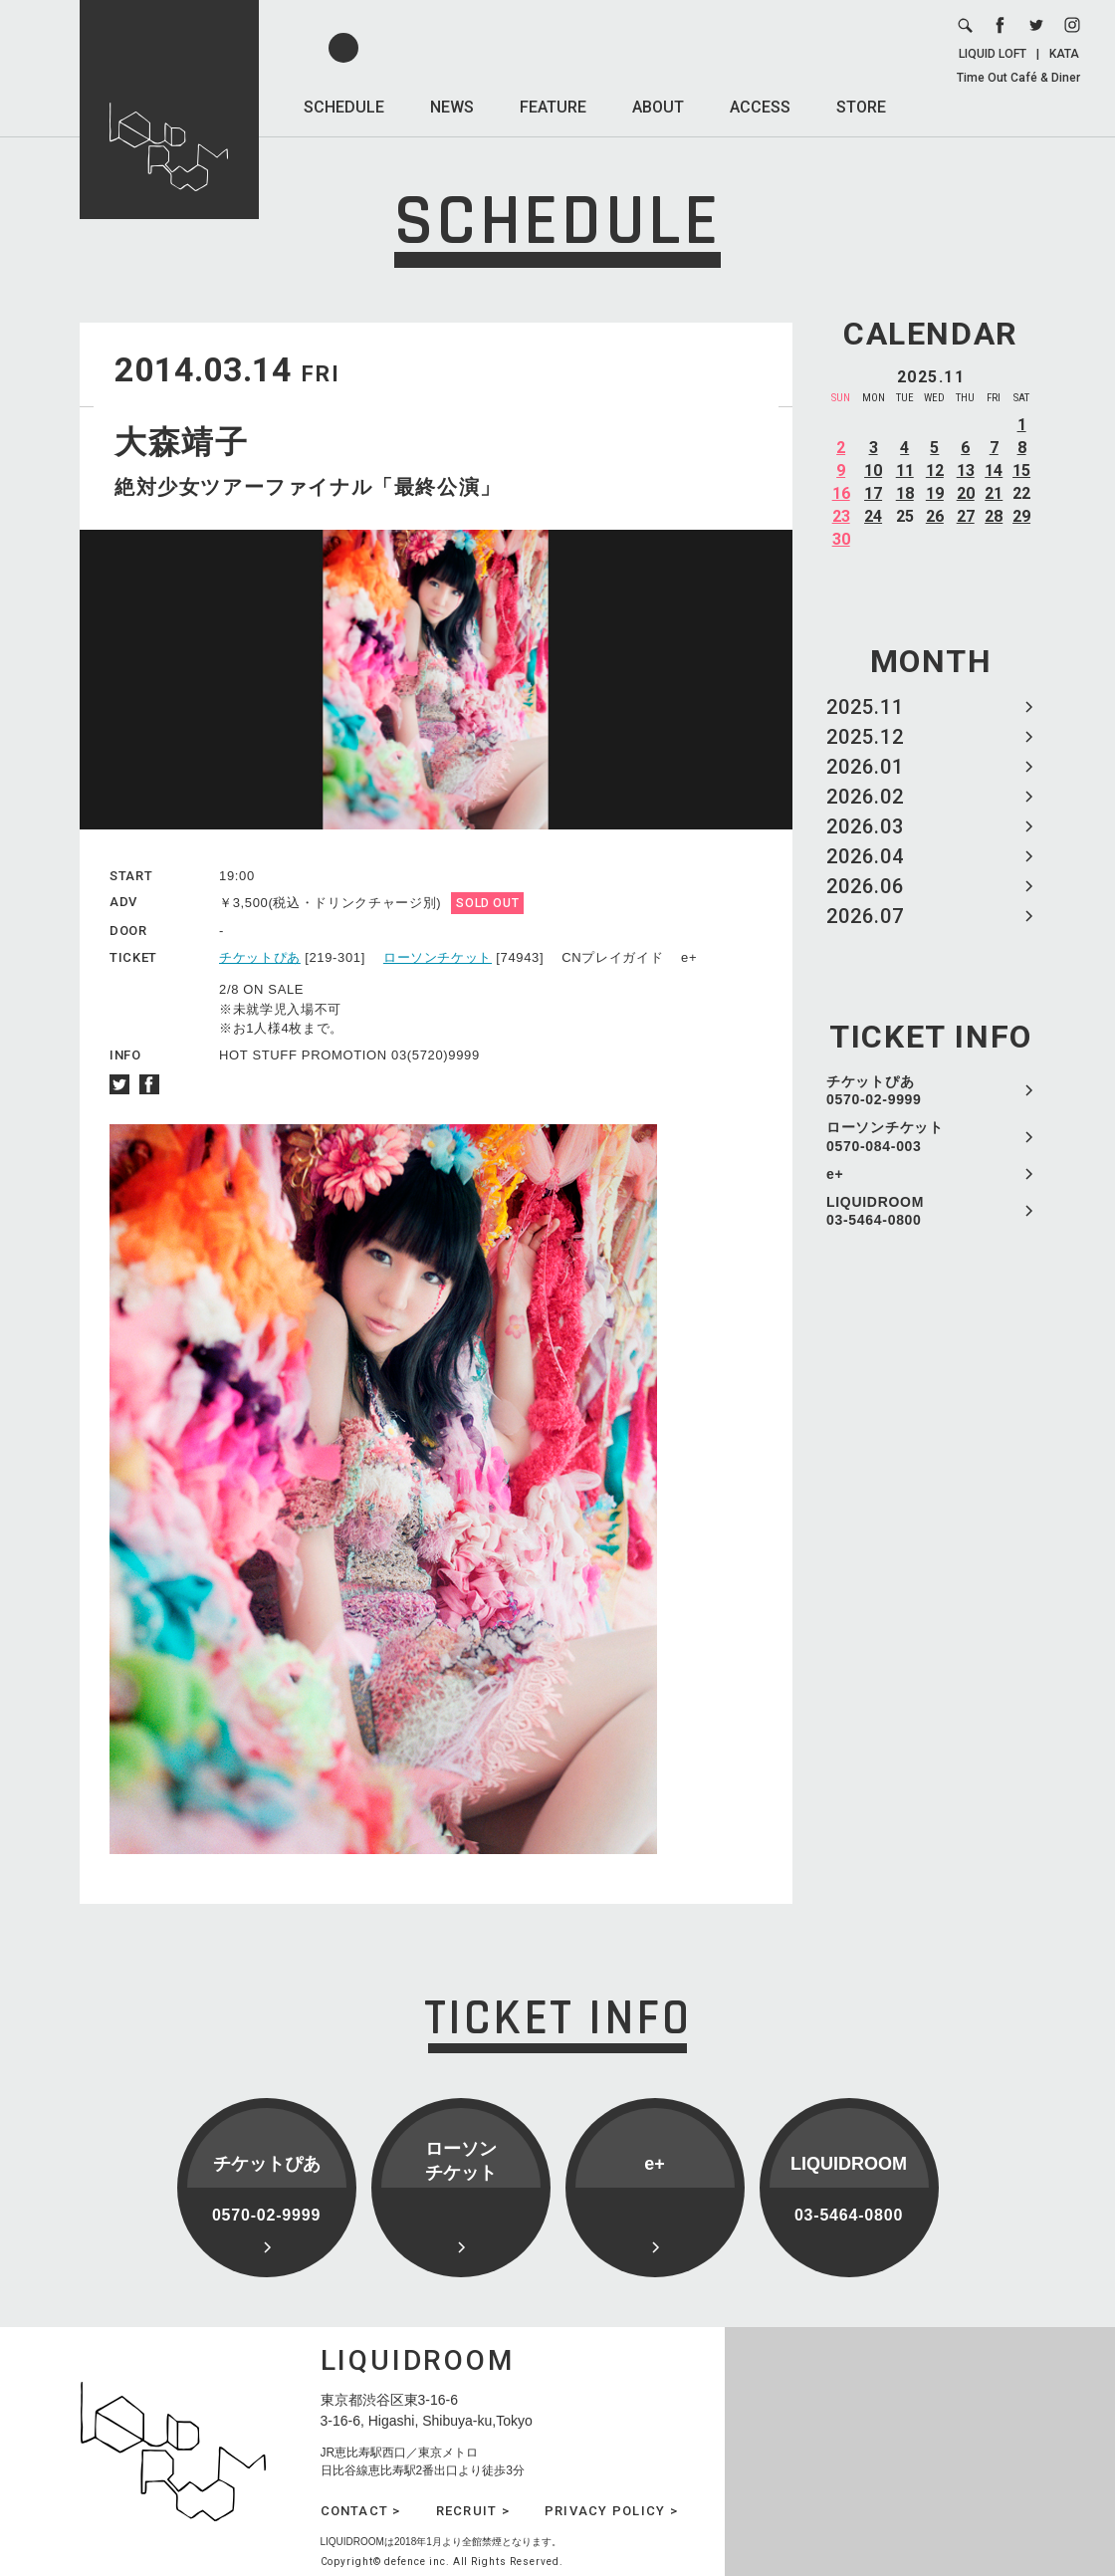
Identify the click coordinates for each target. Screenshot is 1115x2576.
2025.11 (865, 707)
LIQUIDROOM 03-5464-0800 (875, 1211)
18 (905, 493)
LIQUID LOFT (992, 54)
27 (966, 516)
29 (1021, 516)
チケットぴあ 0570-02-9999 (874, 1090)
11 (905, 470)
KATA (1064, 54)
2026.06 (865, 886)
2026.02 (865, 797)
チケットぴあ (260, 957)
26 (935, 516)
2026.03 (865, 826)
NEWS (452, 107)
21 (994, 493)
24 (873, 516)
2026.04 (865, 856)
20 (966, 493)
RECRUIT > (473, 2510)
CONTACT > (361, 2510)
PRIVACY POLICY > (611, 2510)
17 (873, 493)
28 (994, 516)
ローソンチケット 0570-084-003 (885, 1136)
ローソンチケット (437, 957)
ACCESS (760, 107)
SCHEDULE (344, 107)
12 (935, 470)
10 (873, 470)
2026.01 (865, 767)
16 (841, 493)
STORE (861, 107)
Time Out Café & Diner (1018, 78)
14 (994, 470)
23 (841, 516)
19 (935, 493)
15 (1021, 470)
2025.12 (865, 737)
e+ (834, 1174)
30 (841, 539)
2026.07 (865, 916)
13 (966, 470)
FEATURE (553, 107)
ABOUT (658, 107)
